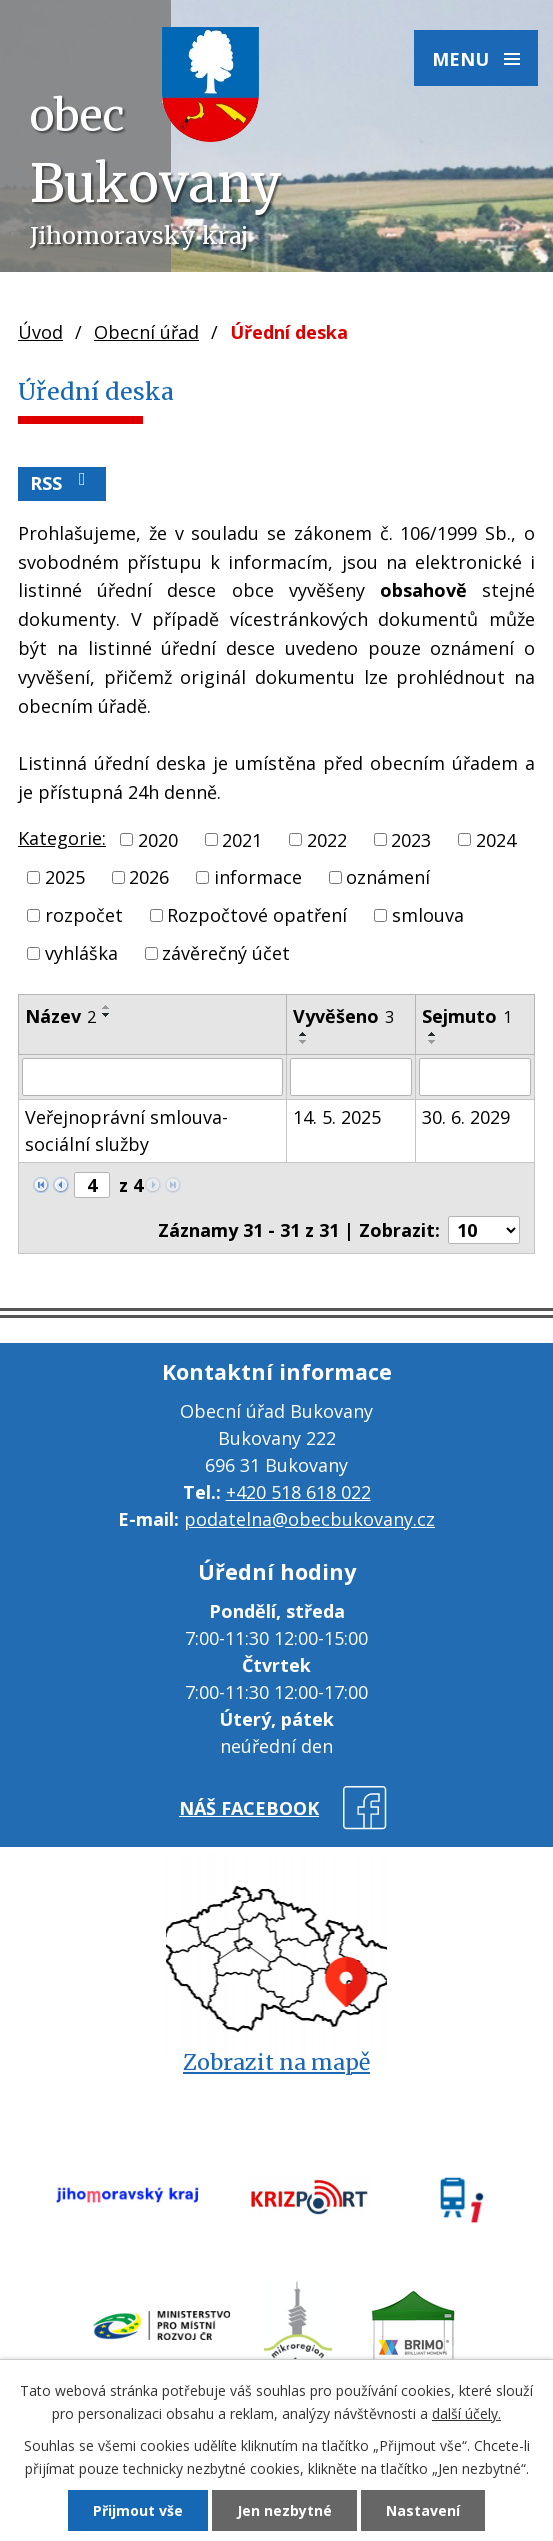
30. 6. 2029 (466, 1117)
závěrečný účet (226, 953)
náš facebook (249, 1808)
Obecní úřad (146, 332)
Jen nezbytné (284, 2510)
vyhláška (81, 953)
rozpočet (84, 915)
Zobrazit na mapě (276, 2062)
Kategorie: (62, 838)
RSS (62, 482)
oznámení (388, 877)
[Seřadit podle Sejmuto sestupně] (433, 1042)
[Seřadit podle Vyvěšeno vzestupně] (304, 1034)
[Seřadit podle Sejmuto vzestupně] (433, 1034)
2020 (158, 839)
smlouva (428, 915)
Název (60, 1016)
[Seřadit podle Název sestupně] (107, 1015)
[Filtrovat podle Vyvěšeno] (351, 1077)
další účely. (466, 2413)
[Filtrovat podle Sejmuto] (475, 1077)
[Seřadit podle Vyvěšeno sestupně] (304, 1042)
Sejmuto (467, 1016)
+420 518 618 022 (298, 1492)
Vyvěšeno (343, 1016)
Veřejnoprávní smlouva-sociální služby (126, 1130)
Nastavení (423, 2510)
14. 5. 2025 (337, 1117)
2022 (327, 839)
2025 (65, 877)
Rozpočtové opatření (257, 915)
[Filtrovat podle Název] (152, 1077)
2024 (496, 839)
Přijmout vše (138, 2510)
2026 (149, 877)
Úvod (40, 332)
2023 (411, 839)
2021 (242, 839)
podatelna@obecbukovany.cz (309, 1519)
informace (258, 877)
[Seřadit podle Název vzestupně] (107, 1007)
